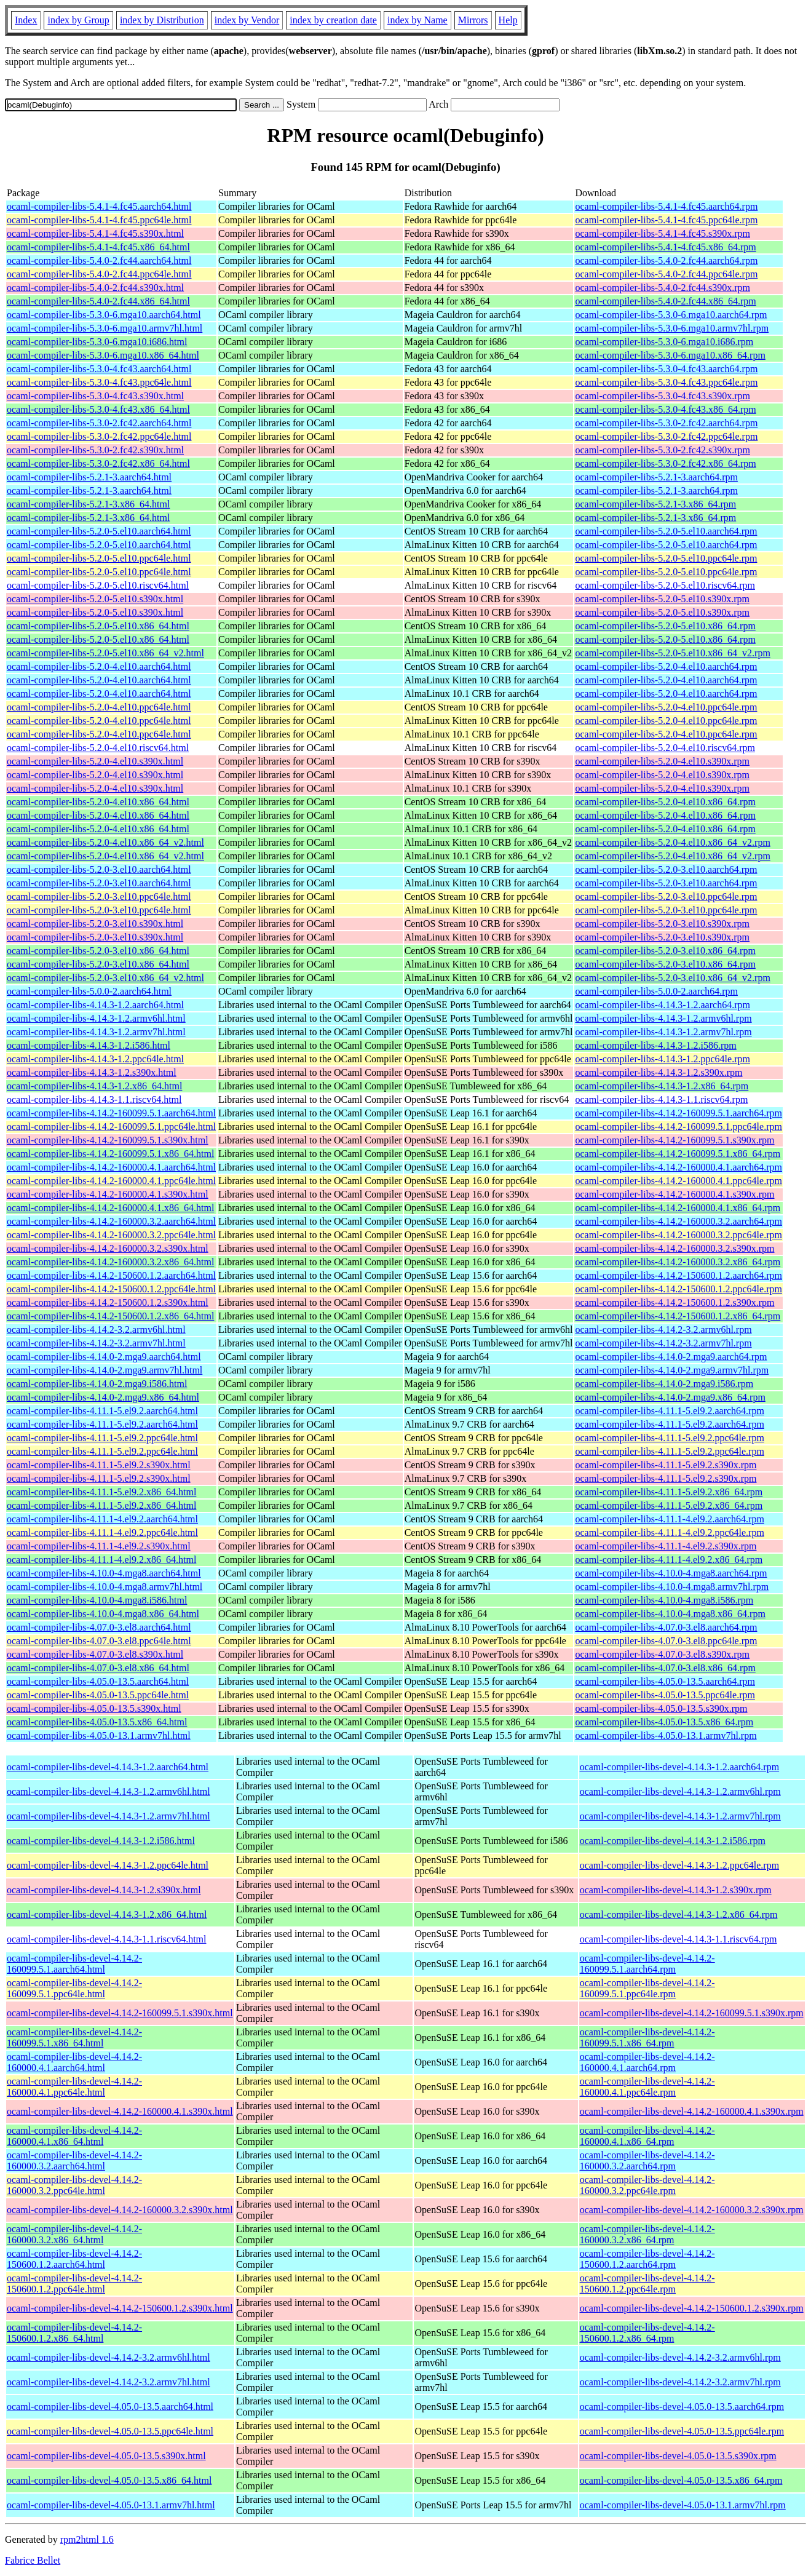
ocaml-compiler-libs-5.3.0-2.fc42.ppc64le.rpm (666, 436)
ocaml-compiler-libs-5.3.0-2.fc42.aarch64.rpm (666, 423)
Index (26, 20)
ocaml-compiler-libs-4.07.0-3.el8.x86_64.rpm (665, 1668)
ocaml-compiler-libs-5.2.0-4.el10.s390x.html (95, 761)
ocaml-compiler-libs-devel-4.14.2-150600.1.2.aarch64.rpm (647, 2259)
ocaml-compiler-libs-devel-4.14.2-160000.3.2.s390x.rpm (692, 2209)
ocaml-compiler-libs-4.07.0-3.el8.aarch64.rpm (666, 1627)
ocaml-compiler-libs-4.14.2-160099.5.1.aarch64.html (111, 1113)
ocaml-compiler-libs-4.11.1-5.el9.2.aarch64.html (102, 1410)
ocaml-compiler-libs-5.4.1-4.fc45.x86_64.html (98, 247)
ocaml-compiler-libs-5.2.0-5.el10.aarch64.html (99, 531)
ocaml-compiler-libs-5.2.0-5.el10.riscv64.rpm (665, 585)
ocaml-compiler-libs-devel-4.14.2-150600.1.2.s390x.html (120, 2308)
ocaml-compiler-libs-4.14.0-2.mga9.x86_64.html (103, 1397)
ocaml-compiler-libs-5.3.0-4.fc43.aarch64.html (99, 369)
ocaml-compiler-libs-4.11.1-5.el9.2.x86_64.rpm (668, 1492)
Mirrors (473, 20)
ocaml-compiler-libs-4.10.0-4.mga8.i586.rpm (664, 1600)
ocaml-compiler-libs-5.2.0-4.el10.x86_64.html (98, 802)
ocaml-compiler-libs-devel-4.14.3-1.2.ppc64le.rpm (679, 1865)
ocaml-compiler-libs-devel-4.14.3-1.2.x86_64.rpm (679, 1914)
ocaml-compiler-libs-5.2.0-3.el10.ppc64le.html (99, 896)
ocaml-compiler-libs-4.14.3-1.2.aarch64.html (95, 1005)
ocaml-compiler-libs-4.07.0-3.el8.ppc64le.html (99, 1641)
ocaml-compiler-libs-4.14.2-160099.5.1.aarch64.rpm (678, 1113)
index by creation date (333, 20)
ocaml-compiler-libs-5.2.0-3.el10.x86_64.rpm (665, 950)
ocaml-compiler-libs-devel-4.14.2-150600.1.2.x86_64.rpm (647, 2332)
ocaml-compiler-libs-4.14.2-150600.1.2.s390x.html (107, 1302)
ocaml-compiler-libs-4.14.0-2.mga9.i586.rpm (664, 1383)
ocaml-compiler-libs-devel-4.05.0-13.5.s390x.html (106, 2456)
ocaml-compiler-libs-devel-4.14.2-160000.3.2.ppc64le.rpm (647, 2185)
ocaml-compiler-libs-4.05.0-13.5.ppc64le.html (98, 1695)
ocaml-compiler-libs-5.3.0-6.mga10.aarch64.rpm (671, 314)
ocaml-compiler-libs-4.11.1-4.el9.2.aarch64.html (102, 1519)
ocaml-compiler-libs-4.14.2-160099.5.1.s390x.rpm (674, 1140)
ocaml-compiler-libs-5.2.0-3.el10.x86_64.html (98, 950)
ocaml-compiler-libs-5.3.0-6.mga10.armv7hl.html (104, 328)
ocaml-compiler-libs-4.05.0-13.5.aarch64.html (98, 1681)
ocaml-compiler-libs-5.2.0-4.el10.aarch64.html (99, 666)
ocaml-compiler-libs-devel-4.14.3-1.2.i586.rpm (673, 1840)
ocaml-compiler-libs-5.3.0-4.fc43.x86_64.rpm (665, 409)
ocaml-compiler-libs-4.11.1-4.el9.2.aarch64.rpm (669, 1519)
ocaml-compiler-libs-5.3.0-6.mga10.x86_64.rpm (670, 355)
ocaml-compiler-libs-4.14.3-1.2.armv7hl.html (96, 1032)
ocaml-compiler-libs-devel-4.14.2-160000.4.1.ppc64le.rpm (647, 2086)
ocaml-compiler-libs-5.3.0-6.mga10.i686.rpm (664, 341)
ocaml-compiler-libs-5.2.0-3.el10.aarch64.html (99, 869)
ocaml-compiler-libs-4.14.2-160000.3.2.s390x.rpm (674, 1248)
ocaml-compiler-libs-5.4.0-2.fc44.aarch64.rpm (666, 260)
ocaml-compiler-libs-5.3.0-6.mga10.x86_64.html (103, 355)
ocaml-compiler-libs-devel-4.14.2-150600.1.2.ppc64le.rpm (647, 2283)
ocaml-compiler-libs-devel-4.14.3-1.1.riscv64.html (106, 1939)
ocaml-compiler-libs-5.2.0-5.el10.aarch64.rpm (666, 531)
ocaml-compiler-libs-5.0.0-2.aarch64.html (89, 991)
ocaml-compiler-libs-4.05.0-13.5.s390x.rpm (661, 1708)
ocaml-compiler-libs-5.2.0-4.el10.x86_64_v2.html (105, 842)
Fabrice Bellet (32, 2560)
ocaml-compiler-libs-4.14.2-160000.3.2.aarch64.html (111, 1221)
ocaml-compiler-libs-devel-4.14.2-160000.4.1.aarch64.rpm (647, 2062)
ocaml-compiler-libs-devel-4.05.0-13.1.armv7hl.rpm (683, 2505)
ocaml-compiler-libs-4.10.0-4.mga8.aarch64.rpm (671, 1573)
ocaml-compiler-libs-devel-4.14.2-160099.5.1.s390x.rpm (692, 2013)
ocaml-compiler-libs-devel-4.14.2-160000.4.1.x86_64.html (74, 2136)
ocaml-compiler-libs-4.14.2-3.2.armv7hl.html (96, 1343)
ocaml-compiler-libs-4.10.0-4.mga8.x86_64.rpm (670, 1613)
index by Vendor (247, 20)
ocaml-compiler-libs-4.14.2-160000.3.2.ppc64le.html (111, 1235)
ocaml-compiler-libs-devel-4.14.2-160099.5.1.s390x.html (120, 2013)
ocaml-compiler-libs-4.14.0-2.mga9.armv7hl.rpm (672, 1370)
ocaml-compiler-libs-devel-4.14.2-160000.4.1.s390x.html (120, 2111)
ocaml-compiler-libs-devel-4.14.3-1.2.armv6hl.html (108, 1791)
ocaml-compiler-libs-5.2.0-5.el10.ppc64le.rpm (666, 558)
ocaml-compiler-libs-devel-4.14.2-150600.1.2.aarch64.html (74, 2259)
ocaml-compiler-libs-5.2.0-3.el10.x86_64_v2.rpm (672, 977)
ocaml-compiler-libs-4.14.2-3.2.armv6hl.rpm (663, 1329)
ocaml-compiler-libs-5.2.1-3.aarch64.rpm (656, 477)
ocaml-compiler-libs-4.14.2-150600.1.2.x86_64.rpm (677, 1316)
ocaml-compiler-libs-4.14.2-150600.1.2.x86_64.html (110, 1316)
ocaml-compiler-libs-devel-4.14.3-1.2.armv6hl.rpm (680, 1791)
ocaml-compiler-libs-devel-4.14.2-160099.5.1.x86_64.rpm (647, 2037)
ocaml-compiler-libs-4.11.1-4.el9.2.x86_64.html (101, 1559)
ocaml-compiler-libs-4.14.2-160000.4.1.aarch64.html (111, 1167)
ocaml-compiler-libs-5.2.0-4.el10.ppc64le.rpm (666, 707)
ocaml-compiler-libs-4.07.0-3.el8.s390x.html (95, 1654)
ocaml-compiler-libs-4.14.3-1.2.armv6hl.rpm (663, 1018)
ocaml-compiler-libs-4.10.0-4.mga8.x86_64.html (103, 1613)
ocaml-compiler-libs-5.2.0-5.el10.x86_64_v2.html (105, 653)
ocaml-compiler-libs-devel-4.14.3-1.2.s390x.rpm (676, 1890)
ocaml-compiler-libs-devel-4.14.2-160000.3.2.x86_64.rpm (647, 2234)
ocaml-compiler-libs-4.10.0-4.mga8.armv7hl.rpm (672, 1586)
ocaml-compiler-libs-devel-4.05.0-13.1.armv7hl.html (111, 2505)
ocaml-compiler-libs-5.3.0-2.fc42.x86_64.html (98, 463)
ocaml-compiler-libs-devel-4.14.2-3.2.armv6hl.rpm (680, 2357)
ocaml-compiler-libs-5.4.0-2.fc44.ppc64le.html (99, 274)
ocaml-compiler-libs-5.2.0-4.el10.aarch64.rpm (666, 666)
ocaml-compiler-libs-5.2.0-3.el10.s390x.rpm (662, 923)
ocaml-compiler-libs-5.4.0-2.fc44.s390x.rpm (662, 287)
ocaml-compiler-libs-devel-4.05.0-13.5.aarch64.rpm (682, 2406)
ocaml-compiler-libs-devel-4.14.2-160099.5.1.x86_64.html (74, 2037)
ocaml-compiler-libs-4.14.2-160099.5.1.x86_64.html (110, 1153)
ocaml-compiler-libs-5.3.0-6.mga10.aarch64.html (104, 314)
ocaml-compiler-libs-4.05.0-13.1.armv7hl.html (99, 1735)
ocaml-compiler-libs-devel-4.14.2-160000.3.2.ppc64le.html (74, 2185)
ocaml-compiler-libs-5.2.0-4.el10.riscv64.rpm (665, 747)
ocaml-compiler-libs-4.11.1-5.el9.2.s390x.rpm (665, 1465)
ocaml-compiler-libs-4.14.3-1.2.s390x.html (91, 1072)
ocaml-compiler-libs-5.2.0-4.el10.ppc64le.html (99, 707)
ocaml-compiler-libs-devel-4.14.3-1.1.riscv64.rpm (678, 1939)
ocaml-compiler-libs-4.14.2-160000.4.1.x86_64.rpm (677, 1208)
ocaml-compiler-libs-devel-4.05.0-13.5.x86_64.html (109, 2480)
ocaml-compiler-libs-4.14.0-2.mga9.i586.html (97, 1383)
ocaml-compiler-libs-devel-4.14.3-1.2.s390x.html (104, 1890)
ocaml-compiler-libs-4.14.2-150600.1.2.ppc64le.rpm (678, 1289)
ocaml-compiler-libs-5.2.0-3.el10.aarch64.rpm (666, 869)
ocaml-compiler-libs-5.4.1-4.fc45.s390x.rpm (662, 233)
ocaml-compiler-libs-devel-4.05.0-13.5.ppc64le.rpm (682, 2431)
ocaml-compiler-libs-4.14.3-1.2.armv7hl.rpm (663, 1032)
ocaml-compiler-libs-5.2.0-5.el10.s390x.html (95, 599)
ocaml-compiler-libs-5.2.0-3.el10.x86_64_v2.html (105, 977)
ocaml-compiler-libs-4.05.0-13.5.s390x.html (94, 1708)
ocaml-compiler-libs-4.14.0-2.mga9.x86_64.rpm (670, 1397)
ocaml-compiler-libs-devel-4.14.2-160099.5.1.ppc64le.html (74, 1988)
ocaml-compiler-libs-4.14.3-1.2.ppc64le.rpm (662, 1059)
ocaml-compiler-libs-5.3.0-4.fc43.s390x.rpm (662, 396)
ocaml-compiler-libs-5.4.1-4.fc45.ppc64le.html (99, 220)
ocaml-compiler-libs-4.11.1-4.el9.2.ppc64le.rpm (669, 1532)
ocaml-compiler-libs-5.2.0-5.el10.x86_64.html (98, 626)
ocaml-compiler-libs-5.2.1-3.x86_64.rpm (655, 504)
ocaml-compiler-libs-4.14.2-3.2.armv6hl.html (96, 1329)
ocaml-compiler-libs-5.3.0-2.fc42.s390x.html (95, 450)
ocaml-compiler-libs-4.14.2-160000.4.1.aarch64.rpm (678, 1167)
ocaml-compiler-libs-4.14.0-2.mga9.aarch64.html (104, 1356)
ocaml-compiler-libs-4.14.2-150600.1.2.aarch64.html (111, 1275)
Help (508, 20)
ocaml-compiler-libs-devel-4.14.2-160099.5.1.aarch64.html (74, 1963)
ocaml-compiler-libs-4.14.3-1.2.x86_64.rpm (661, 1086)
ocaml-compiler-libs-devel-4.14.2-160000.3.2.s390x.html (120, 2209)
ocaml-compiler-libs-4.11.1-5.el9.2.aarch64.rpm (669, 1410)
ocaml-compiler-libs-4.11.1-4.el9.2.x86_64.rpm (668, 1559)
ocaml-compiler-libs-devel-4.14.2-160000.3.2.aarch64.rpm (647, 2160)
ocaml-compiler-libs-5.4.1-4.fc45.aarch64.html (99, 206)
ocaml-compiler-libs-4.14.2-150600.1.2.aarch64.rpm (678, 1275)
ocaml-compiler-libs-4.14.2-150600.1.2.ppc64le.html (111, 1289)
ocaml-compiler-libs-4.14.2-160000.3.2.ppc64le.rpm (678, 1235)
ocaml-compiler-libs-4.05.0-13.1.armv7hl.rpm (665, 1735)
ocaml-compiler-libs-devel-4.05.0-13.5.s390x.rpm (678, 2456)
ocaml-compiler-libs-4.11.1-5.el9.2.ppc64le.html (102, 1438)
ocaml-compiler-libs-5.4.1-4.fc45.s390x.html (95, 233)
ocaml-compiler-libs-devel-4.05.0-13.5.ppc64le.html (110, 2431)
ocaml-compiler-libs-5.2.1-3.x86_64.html (88, 504)
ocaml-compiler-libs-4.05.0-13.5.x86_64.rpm (664, 1722)
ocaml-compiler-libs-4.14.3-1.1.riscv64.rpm (661, 1099)
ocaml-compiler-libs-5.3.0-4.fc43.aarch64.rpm (666, 369)
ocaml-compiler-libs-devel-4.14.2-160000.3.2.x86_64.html (74, 2234)
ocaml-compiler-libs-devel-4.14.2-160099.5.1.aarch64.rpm (647, 1963)
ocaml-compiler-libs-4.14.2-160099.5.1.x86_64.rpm (677, 1153)
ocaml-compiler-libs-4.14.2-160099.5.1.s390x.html (107, 1140)
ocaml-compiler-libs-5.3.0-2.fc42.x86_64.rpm (665, 463)
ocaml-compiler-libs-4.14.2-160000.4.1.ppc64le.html (111, 1180)
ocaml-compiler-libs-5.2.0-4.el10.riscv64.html (98, 747)
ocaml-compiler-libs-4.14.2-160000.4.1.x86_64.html (110, 1208)
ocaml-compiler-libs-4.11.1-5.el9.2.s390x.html (99, 1465)
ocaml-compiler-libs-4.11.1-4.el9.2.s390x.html (99, 1546)
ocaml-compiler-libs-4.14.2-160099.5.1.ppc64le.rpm (678, 1126)
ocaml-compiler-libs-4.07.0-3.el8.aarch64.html (99, 1627)
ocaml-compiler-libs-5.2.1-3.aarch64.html (89, 477)
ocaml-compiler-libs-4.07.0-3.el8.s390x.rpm (662, 1654)
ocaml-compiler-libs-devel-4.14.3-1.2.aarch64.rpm (679, 1767)
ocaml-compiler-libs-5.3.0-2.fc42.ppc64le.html (99, 436)
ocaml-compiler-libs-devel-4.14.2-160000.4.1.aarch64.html (74, 2062)
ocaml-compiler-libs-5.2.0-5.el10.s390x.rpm (662, 599)
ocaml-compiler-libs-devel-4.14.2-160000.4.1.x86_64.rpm (647, 2136)
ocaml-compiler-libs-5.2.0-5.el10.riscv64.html (98, 585)
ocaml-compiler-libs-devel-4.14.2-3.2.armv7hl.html (108, 2382)
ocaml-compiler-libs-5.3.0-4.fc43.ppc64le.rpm (666, 382)
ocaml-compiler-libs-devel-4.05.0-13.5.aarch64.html (110, 2406)
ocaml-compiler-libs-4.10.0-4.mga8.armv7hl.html (104, 1586)
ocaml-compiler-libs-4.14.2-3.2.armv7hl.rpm (663, 1343)
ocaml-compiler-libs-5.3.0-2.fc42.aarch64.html (99, 423)
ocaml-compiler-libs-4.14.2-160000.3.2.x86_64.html (110, 1262)
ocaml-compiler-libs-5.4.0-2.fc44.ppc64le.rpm (666, 274)
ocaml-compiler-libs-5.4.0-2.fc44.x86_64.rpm (665, 301)
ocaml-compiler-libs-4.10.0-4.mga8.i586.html (97, 1600)
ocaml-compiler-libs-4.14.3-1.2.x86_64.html (94, 1086)
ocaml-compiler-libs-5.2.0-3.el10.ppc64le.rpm (666, 896)
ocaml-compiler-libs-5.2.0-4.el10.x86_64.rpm (665, 802)
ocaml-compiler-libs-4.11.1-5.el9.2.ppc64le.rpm (669, 1438)
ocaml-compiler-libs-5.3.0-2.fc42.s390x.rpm (662, 450)
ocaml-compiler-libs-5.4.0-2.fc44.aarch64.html (99, 260)
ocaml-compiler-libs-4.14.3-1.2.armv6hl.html (96, 1018)
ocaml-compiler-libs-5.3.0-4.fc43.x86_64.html (98, 409)
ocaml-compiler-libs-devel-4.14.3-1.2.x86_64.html (107, 1914)
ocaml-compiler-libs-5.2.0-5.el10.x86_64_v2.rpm (672, 653)
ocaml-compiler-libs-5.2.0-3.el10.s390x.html (95, 923)
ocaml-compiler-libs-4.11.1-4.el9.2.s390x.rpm (665, 1546)
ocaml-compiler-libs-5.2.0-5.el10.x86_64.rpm (665, 626)
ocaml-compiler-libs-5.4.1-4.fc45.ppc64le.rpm (666, 220)
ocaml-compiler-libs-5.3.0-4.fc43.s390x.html (95, 396)
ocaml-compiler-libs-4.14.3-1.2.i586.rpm (655, 1045)
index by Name (417, 20)
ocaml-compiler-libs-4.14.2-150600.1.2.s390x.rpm (674, 1302)
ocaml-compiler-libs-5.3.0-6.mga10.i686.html (97, 341)
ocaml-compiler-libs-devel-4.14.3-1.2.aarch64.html (107, 1767)
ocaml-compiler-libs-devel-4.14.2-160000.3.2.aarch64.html (74, 2160)
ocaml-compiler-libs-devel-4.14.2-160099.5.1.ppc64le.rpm (647, 1988)
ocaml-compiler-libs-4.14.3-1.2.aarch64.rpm (662, 1005)
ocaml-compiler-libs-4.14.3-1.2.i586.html (88, 1045)
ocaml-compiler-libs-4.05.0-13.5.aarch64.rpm (664, 1681)
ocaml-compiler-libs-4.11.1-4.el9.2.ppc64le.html (102, 1532)
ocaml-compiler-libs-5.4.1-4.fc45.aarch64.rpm (666, 206)
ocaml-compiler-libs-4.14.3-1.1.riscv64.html (94, 1099)
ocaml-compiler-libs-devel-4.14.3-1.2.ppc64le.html (107, 1865)
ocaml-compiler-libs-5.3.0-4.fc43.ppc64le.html (99, 382)
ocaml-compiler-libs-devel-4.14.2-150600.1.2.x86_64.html (74, 2332)
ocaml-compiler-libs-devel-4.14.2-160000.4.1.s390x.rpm (692, 2111)
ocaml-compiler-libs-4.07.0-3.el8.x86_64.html (98, 1668)
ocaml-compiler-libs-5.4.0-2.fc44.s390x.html (95, 287)
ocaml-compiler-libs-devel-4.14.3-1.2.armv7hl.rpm (680, 1816)
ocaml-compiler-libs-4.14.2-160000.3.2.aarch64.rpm (678, 1221)
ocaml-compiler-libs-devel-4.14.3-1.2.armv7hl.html (108, 1816)
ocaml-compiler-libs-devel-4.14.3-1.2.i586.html (101, 1840)
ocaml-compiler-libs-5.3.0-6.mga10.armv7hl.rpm (672, 328)
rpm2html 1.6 (87, 2539)
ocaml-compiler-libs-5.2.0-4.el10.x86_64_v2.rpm (672, 842)
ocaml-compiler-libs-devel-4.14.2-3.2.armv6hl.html (108, 2357)
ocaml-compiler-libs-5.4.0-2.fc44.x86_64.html (98, 301)
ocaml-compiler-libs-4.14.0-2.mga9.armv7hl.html (104, 1370)
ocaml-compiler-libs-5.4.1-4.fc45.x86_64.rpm (665, 247)
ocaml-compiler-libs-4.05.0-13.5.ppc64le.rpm (665, 1695)
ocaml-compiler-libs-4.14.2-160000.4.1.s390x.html (107, 1194)
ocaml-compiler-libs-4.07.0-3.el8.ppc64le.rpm (666, 1641)
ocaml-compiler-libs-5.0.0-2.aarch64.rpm (656, 991)
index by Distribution (162, 20)
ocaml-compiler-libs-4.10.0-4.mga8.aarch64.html (104, 1573)
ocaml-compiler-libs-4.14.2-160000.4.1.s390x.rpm (674, 1194)
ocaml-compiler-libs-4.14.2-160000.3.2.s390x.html (107, 1248)
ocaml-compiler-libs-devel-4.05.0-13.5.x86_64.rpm (681, 2480)
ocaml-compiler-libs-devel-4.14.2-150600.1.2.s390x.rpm (692, 2308)
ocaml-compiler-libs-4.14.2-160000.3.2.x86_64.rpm (677, 1262)
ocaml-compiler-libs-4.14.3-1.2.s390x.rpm (658, 1072)
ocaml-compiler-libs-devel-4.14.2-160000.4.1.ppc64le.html (74, 2086)
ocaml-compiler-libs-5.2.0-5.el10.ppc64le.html (99, 558)
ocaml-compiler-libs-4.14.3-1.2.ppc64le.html (95, 1059)
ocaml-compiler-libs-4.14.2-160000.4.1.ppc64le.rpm (678, 1180)
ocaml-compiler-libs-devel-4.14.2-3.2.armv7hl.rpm (680, 2382)
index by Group (78, 20)
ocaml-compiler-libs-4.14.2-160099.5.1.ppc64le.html (111, 1126)
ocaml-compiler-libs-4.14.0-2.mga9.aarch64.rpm (671, 1356)
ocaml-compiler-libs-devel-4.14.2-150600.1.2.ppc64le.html (74, 2283)
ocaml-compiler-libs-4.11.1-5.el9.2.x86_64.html (101, 1492)
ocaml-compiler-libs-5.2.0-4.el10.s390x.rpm (662, 761)
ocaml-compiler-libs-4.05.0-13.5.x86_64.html (97, 1722)
